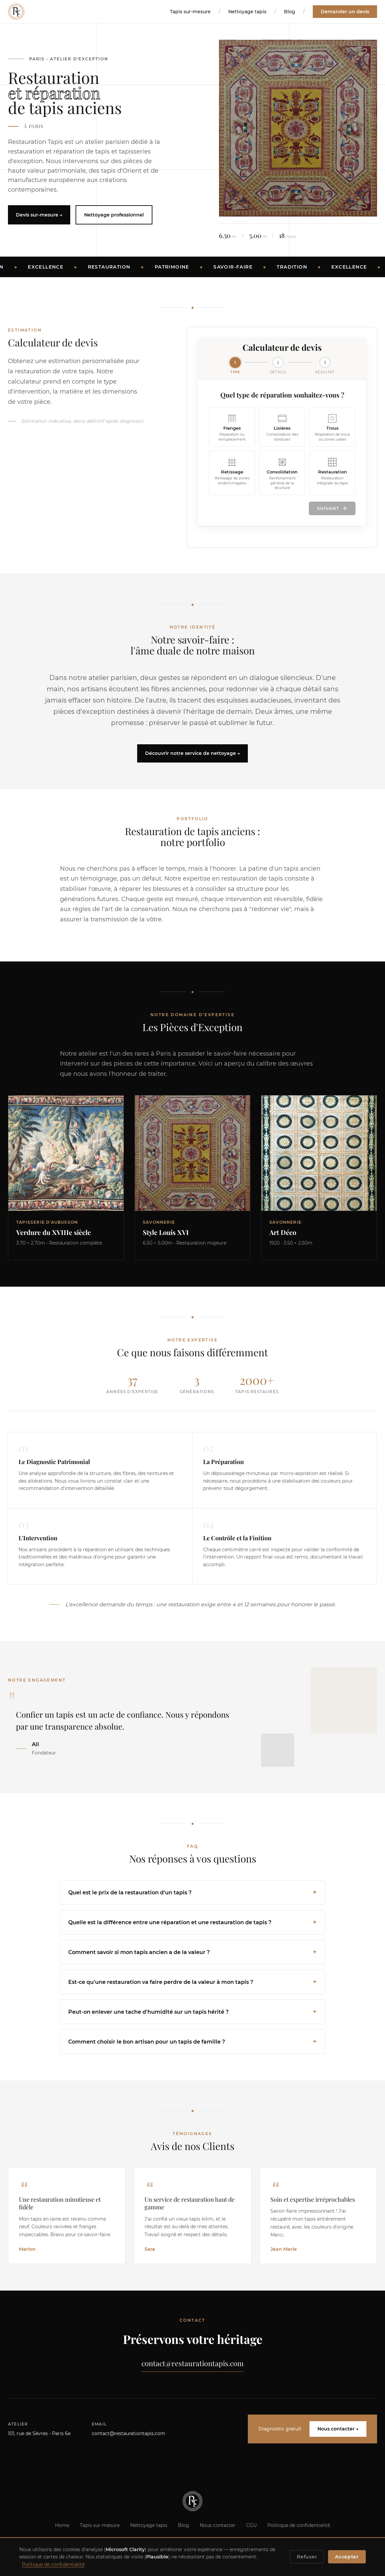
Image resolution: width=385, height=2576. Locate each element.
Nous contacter (218, 2527)
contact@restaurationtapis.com (192, 2364)
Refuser (307, 2557)
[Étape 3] (325, 366)
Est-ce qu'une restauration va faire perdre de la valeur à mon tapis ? (160, 1983)
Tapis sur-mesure (190, 12)
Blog (289, 12)
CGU (251, 2527)
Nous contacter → (337, 2431)
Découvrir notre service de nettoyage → (192, 754)
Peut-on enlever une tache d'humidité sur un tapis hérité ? (148, 2012)
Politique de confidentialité (298, 2527)
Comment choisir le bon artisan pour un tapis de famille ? (146, 2042)
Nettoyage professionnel (114, 215)
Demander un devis (345, 12)
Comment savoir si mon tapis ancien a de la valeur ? (139, 1953)
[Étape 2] (278, 366)
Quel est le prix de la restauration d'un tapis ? (130, 1893)
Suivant (332, 509)
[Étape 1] (235, 366)
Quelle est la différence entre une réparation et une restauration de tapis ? (169, 1923)
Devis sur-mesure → (39, 215)
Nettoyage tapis (247, 12)
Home (62, 2527)
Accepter (347, 2557)
